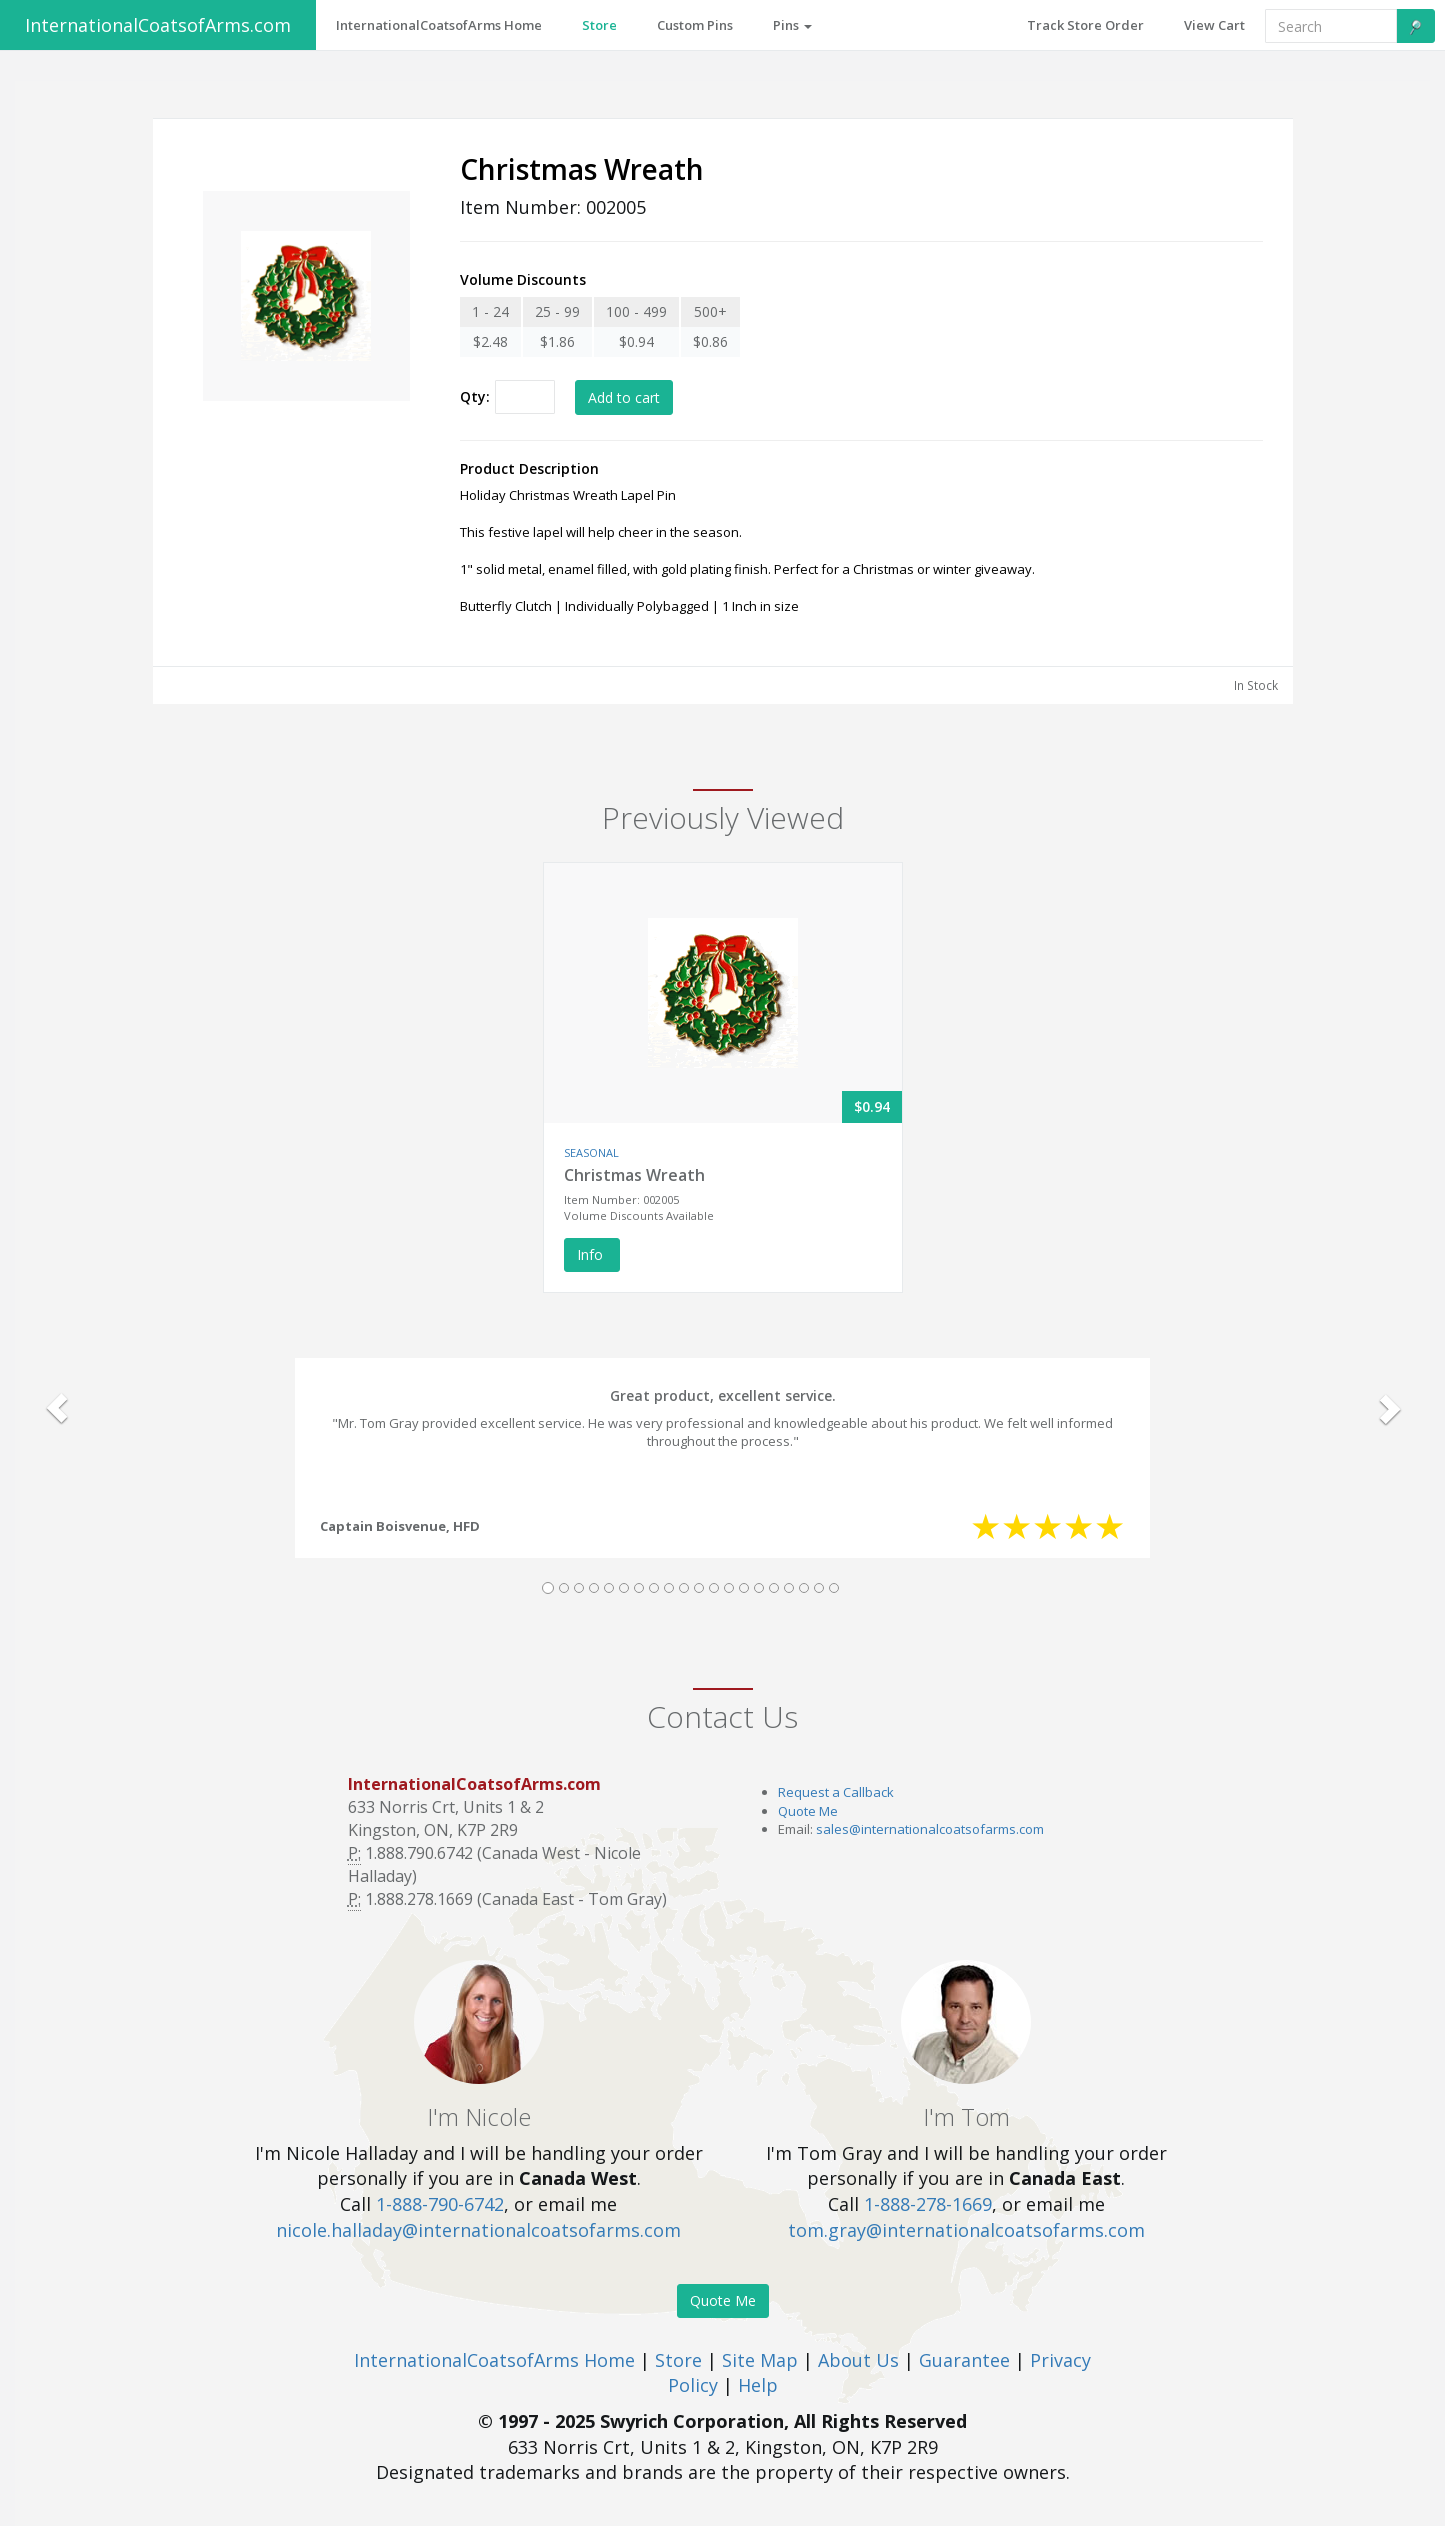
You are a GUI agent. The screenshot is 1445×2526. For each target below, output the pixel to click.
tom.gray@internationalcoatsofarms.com (966, 2230)
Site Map (760, 2360)
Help (758, 2385)
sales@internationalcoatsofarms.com (930, 1829)
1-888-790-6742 (440, 2204)
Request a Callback (836, 1792)
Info (592, 1254)
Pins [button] (792, 25)
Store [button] (599, 25)
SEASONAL (591, 1152)
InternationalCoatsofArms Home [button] (439, 25)
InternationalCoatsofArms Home (494, 2360)
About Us (858, 2360)
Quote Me (808, 1811)
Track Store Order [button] (1085, 25)
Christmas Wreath (634, 1175)
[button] (57, 1408)
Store (678, 2360)
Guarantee (964, 2360)
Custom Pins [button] (695, 25)
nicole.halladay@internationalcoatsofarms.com (478, 2230)
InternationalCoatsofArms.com (158, 25)
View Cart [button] (1214, 25)
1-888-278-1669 (928, 2204)
